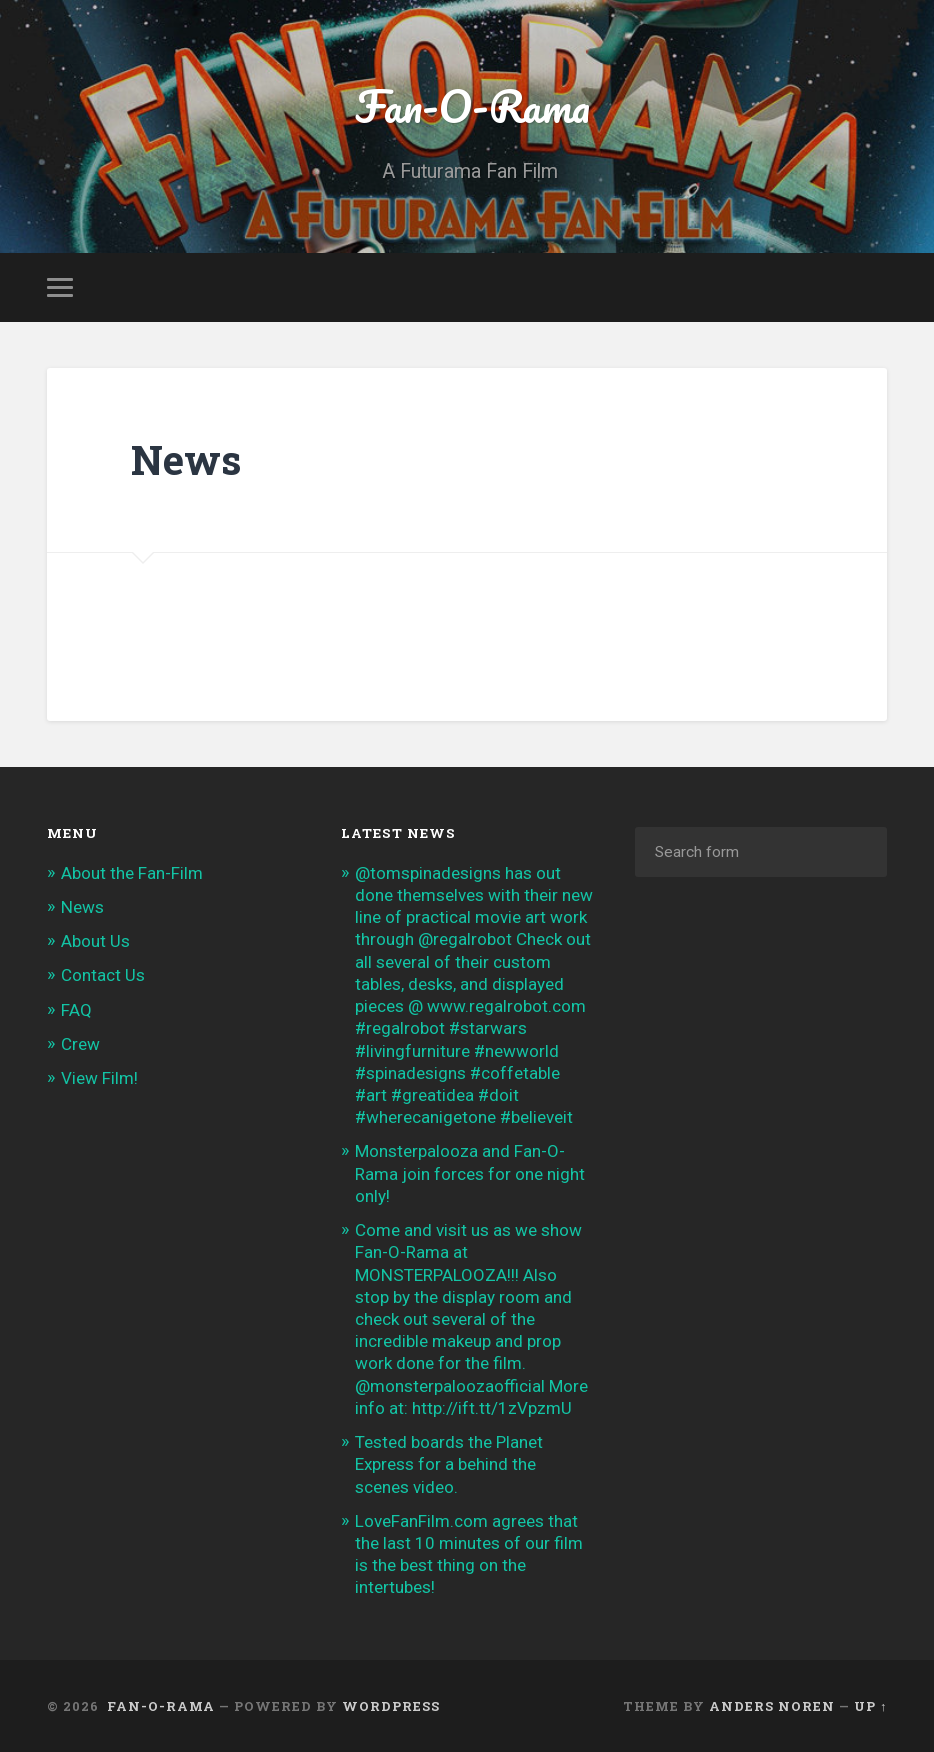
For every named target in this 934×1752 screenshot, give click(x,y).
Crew (80, 1044)
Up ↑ (870, 1706)
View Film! (99, 1078)
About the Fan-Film (132, 873)
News (82, 907)
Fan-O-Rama (467, 105)
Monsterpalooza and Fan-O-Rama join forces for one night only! (470, 1173)
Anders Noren (772, 1706)
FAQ (76, 1010)
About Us (95, 941)
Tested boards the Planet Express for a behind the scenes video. (449, 1464)
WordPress (391, 1706)
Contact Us (103, 975)
